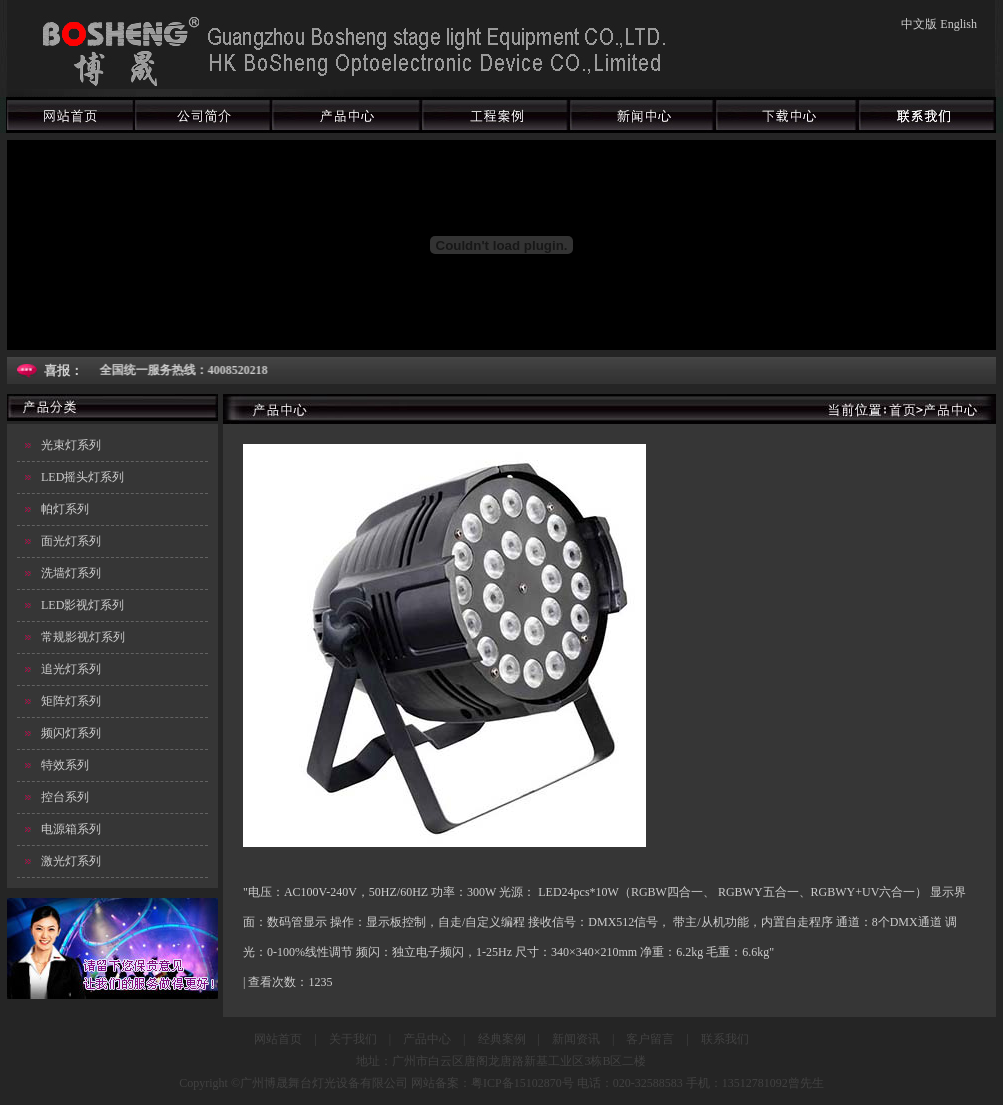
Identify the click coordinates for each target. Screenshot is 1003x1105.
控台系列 (65, 797)
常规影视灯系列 (83, 637)
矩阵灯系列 (71, 701)
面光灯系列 (71, 541)
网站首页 (278, 1039)
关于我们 (353, 1039)
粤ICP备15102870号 (522, 1083)
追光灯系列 (71, 669)
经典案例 (502, 1039)
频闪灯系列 (71, 733)
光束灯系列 (71, 445)
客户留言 (650, 1039)
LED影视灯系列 (82, 605)
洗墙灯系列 (71, 573)
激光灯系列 (71, 861)
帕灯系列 (65, 509)
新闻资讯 (576, 1039)
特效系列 (65, 765)
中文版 (919, 24)
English (958, 24)
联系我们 (725, 1039)
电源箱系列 (71, 829)
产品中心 (427, 1039)
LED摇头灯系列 (82, 477)
